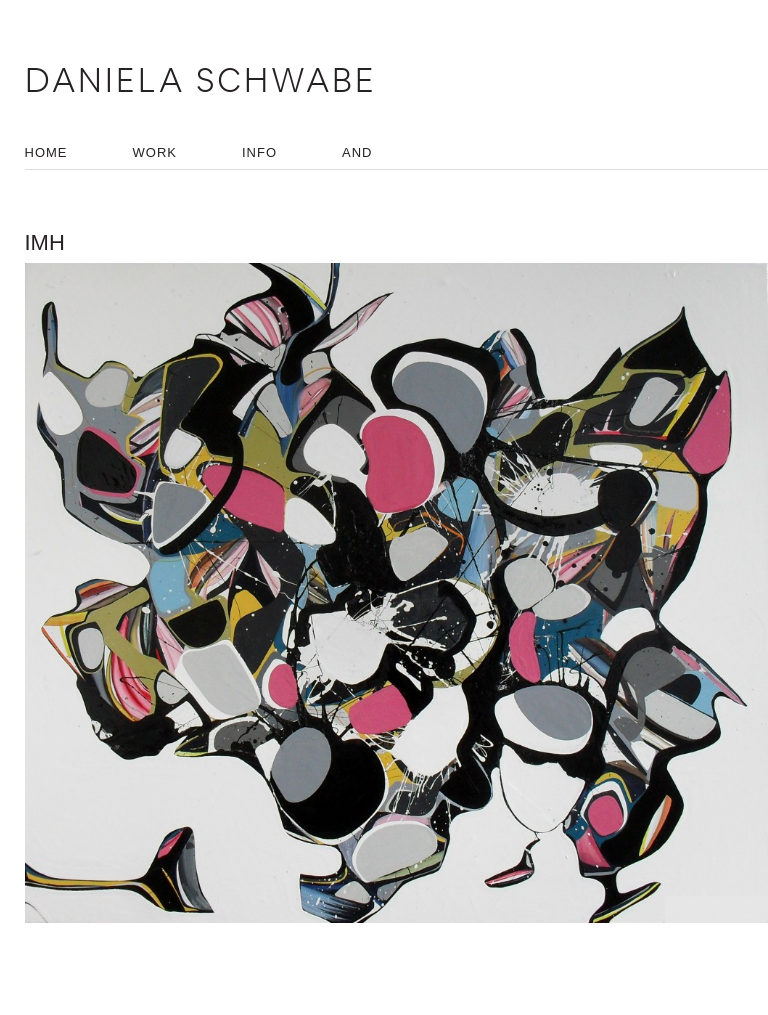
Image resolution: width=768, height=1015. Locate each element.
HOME (46, 152)
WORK (155, 152)
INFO (259, 152)
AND (357, 152)
